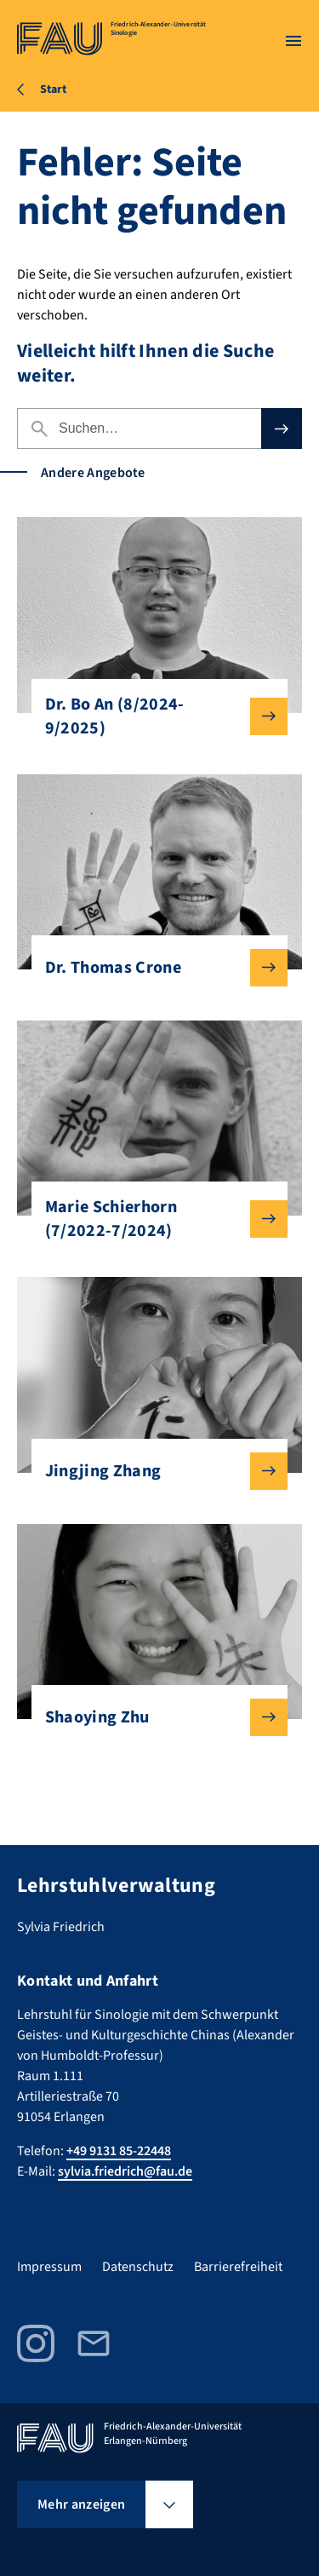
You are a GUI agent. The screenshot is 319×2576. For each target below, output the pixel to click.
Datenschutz (138, 2266)
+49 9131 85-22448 (118, 2151)
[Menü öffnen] (293, 41)
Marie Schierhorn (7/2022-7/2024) (153, 1219)
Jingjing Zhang (153, 1471)
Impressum (49, 2266)
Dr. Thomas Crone (153, 967)
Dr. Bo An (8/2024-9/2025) (153, 716)
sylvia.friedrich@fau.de (125, 2171)
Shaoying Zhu (153, 1717)
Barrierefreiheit (238, 2266)
